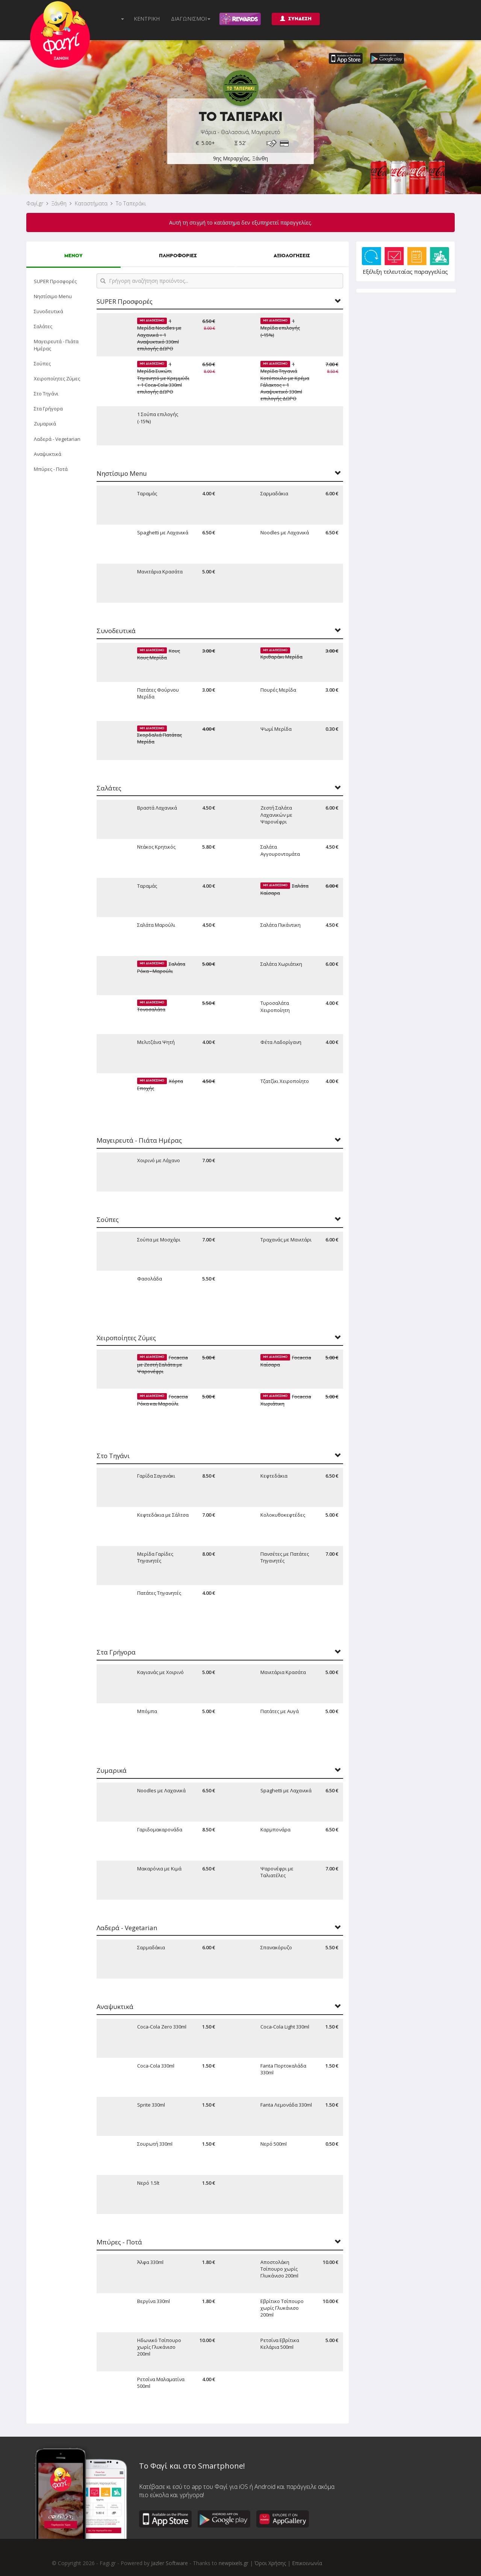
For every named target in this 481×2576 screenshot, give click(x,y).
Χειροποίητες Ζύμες (57, 378)
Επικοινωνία (307, 2563)
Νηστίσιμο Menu (53, 296)
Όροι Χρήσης (270, 2563)
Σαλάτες (43, 326)
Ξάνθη (59, 203)
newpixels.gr (233, 2563)
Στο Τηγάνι (46, 393)
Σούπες (42, 363)
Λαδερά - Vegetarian (57, 439)
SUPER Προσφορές (55, 281)
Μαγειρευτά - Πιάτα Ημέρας (56, 344)
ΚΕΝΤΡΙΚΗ (147, 18)
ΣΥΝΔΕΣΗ (296, 18)
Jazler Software (169, 2563)
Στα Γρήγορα (48, 408)
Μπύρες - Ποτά (51, 469)
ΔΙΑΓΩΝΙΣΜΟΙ (190, 18)
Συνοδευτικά (48, 311)
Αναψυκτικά (47, 454)
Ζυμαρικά (45, 423)
